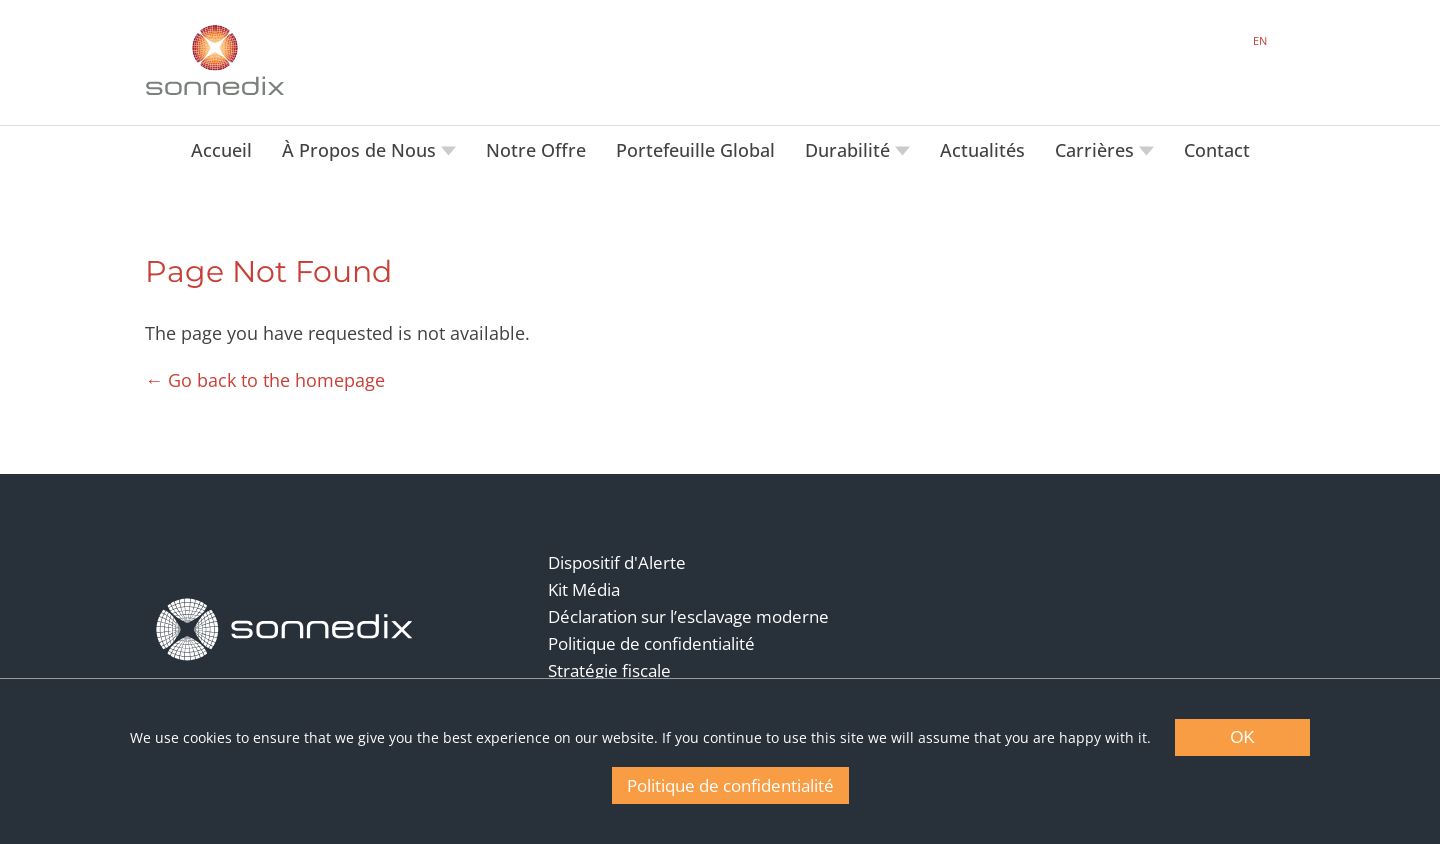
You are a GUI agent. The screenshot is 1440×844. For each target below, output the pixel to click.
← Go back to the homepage (265, 380)
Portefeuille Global (695, 150)
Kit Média (584, 589)
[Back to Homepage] (285, 630)
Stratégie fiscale (609, 670)
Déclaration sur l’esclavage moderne (688, 616)
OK (1242, 737)
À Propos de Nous (361, 150)
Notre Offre (536, 150)
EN (1260, 40)
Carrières (1097, 150)
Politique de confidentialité (651, 643)
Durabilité (850, 150)
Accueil (221, 150)
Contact (1217, 150)
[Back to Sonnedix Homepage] (215, 60)
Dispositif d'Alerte (617, 562)
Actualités (982, 150)
